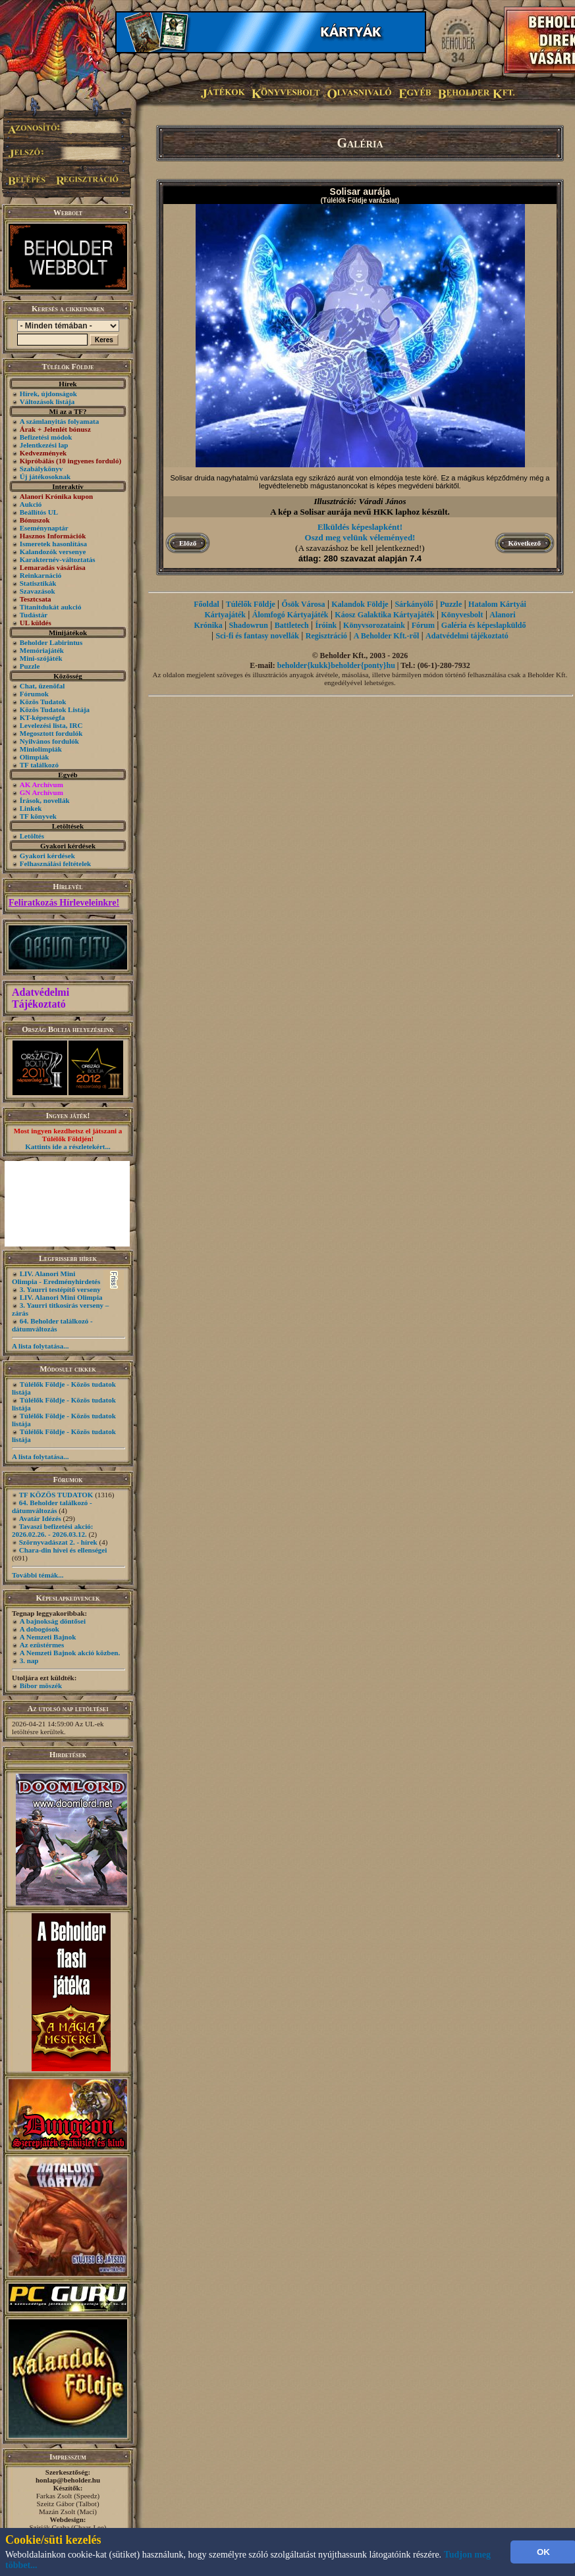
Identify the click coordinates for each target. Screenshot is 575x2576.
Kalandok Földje (359, 604)
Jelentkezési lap (44, 445)
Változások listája (47, 401)
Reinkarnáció (41, 575)
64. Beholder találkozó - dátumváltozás (52, 1325)
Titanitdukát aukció (51, 607)
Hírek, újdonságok (48, 394)
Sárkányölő (414, 604)
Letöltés (32, 836)
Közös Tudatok (43, 702)
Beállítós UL (39, 512)
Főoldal (206, 604)
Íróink (326, 625)
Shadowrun (248, 625)
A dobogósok (39, 1629)
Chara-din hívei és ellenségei (63, 1550)
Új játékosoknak (45, 476)
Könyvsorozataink (374, 625)
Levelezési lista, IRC (51, 725)
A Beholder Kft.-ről (386, 635)
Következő (524, 543)
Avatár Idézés (40, 1518)
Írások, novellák (45, 800)
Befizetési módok (46, 437)
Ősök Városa (303, 604)
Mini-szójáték (41, 658)
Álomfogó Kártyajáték (290, 614)
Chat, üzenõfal (42, 686)
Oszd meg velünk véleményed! (360, 537)
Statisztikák (38, 583)
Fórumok (34, 694)
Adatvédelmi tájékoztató (466, 635)
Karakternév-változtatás (58, 559)
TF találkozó (39, 765)
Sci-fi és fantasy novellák (257, 635)
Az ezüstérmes (42, 1645)
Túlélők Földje (250, 604)
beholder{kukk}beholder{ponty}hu (336, 665)
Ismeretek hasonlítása (53, 544)
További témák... (37, 1575)
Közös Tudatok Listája (55, 709)
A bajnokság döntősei (53, 1621)
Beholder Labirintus (51, 642)
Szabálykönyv (41, 469)
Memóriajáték (42, 650)
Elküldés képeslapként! (359, 527)
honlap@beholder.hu (68, 2480)
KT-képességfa (42, 717)
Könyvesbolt (462, 614)
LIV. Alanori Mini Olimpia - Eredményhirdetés (56, 1277)
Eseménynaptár (44, 528)
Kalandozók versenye (53, 551)
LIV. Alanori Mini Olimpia (61, 1297)
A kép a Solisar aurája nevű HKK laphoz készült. (359, 512)
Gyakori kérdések (47, 856)
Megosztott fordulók (51, 733)
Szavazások (37, 591)
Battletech (292, 625)
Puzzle (30, 666)
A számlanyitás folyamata (59, 421)
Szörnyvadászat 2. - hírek (58, 1542)
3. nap (29, 1660)
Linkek (31, 808)
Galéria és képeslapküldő (483, 625)
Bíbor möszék (41, 1685)
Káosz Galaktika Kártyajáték (384, 614)
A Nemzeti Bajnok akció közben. (70, 1653)
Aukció (31, 504)
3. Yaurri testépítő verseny (60, 1289)
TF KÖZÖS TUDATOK (56, 1495)
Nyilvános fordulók (49, 741)
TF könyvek (38, 816)
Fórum (423, 625)
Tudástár (33, 615)
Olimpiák (34, 757)
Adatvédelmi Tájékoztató (40, 998)
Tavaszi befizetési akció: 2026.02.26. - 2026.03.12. (52, 1530)
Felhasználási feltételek (55, 863)
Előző (187, 543)
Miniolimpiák (41, 749)
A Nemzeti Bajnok (48, 1637)
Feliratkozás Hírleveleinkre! (64, 903)
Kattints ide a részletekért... (68, 1146)
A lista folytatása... (40, 1346)
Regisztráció (326, 635)
